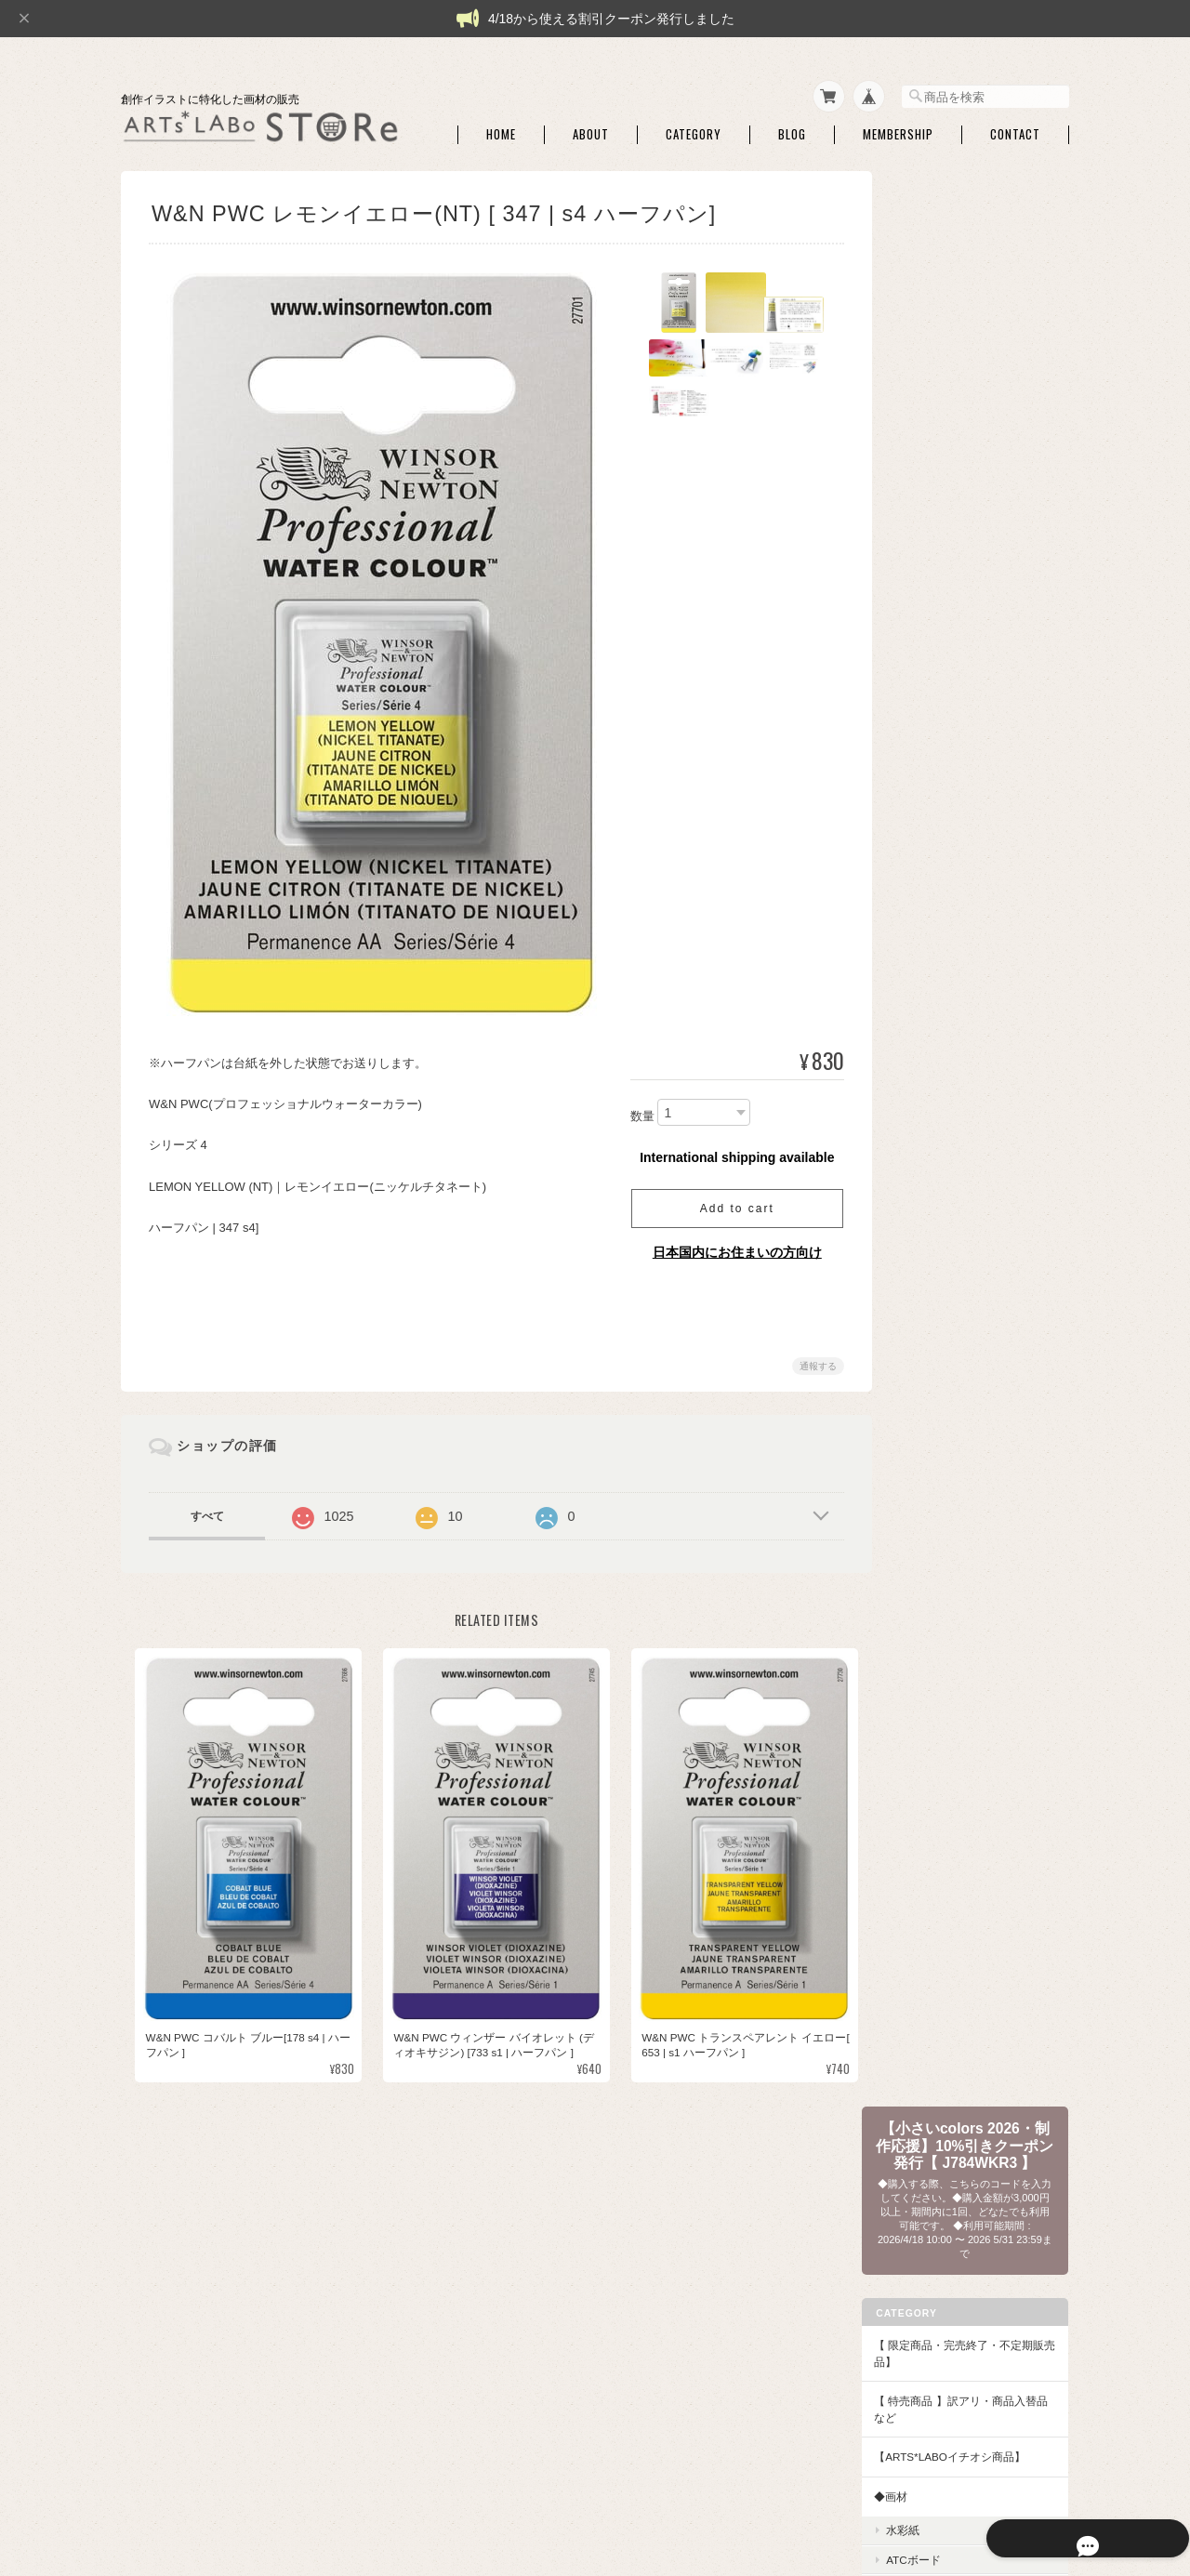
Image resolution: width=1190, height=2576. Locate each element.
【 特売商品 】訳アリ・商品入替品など (975, 485)
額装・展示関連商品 (962, 1751)
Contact (1015, 129)
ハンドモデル (945, 924)
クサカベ (934, 1495)
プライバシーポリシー (792, 2483)
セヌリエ (934, 1293)
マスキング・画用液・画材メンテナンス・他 (979, 759)
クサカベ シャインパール (975, 1553)
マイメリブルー (951, 1350)
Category (693, 129)
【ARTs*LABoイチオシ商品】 (975, 533)
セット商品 (940, 992)
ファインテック (951, 1466)
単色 (923, 1021)
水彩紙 (928, 607)
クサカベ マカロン (958, 1524)
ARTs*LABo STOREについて (643, 2483)
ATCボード (939, 635)
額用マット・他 (951, 1722)
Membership (898, 129)
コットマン (940, 1234)
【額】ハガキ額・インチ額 (967, 1616)
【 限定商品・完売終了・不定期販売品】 (974, 430)
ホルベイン (940, 1379)
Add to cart (730, 1202)
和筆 (923, 1051)
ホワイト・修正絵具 (962, 853)
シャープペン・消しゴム (973, 664)
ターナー (934, 1408)
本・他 (928, 2038)
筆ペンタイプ (945, 1080)
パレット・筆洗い (956, 824)
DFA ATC (934, 2009)
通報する (810, 1360)
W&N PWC (939, 1205)
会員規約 (1048, 2483)
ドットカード (945, 1176)
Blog (792, 129)
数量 (635, 1110)
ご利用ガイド (933, 2190)
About (591, 129)
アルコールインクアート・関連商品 (979, 889)
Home (501, 129)
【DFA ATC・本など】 (955, 1975)
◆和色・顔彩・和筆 (950, 959)
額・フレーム (945, 1650)
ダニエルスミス (951, 1321)
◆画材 (916, 572)
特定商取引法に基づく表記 (967, 2230)
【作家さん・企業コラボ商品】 (978, 1935)
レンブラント (945, 1583)
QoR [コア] (940, 1438)
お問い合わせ (933, 2269)
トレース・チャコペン (968, 694)
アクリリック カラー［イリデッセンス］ (980, 1895)
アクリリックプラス (962, 1858)
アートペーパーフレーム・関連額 (979, 1686)
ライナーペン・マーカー (973, 723)
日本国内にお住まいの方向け (729, 1246)
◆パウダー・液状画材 (956, 1784)
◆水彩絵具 (928, 1113)
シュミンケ (940, 1263)
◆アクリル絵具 (939, 1824)
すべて (207, 1510)
